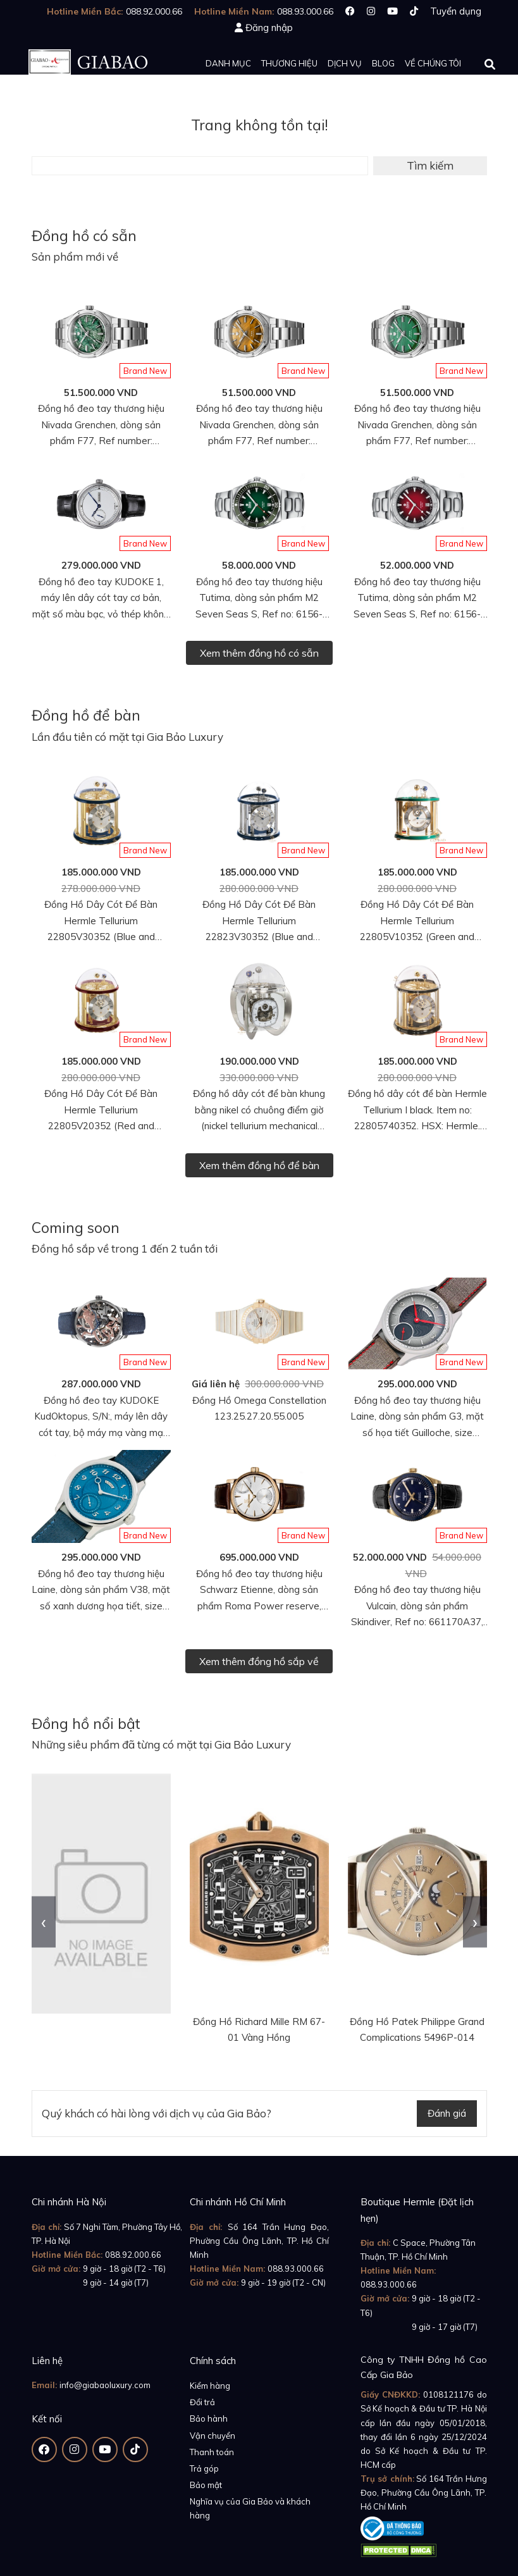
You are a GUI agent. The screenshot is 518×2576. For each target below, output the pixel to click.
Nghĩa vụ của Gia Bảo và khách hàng (250, 2508)
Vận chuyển (212, 2435)
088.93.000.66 (296, 2268)
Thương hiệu (289, 63)
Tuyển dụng (455, 11)
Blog (383, 63)
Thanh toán (212, 2452)
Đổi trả (202, 2402)
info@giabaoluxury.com (105, 2385)
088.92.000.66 (133, 2255)
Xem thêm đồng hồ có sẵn (259, 653)
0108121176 (448, 2394)
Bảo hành (209, 2418)
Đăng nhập (269, 28)
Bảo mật (206, 2485)
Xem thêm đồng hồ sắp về (259, 1661)
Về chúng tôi (433, 63)
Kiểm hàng (210, 2386)
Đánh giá (447, 2113)
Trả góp (204, 2468)
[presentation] (44, 1922)
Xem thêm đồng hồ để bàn (259, 1165)
